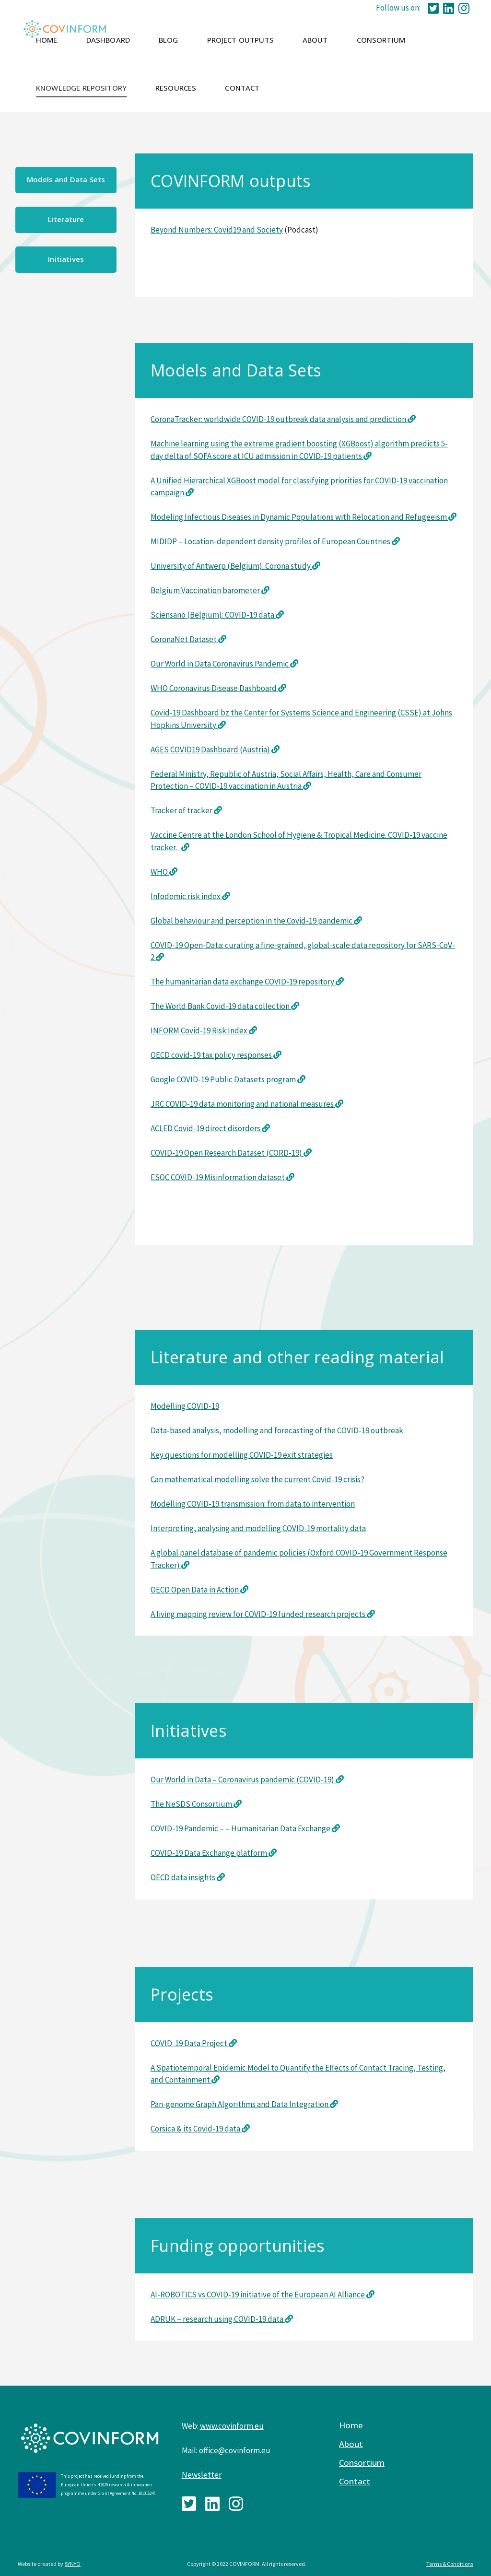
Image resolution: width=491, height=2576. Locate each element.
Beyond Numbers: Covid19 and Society (217, 229)
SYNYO (73, 2563)
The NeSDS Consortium (192, 1804)
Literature (66, 219)
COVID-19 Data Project (190, 2043)
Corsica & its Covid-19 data (196, 2128)
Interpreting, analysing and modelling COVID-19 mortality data (258, 1528)
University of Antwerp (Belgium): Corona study (235, 566)
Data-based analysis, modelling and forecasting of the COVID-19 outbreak (277, 1430)
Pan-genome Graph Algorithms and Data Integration (240, 2104)
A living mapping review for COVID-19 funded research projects (263, 1614)
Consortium (362, 2463)
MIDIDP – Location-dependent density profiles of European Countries (271, 541)
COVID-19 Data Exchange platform (210, 1853)
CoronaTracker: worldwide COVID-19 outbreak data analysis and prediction (279, 419)
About (351, 2444)
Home (351, 2425)
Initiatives (66, 259)
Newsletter (202, 2475)
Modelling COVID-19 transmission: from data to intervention (253, 1504)
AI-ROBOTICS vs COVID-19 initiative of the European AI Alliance (258, 2294)
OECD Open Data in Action (199, 1589)
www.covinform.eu (232, 2426)
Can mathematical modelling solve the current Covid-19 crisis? (257, 1479)
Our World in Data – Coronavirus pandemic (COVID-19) (243, 1779)
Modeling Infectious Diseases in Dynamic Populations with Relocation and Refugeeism (299, 517)
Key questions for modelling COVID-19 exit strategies (242, 1455)
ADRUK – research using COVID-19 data (218, 2319)
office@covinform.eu (234, 2450)
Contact (354, 2481)
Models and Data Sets (66, 179)
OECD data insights (188, 1877)
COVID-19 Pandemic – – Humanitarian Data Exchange (241, 1828)
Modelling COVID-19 (185, 1406)
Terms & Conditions (449, 2563)
